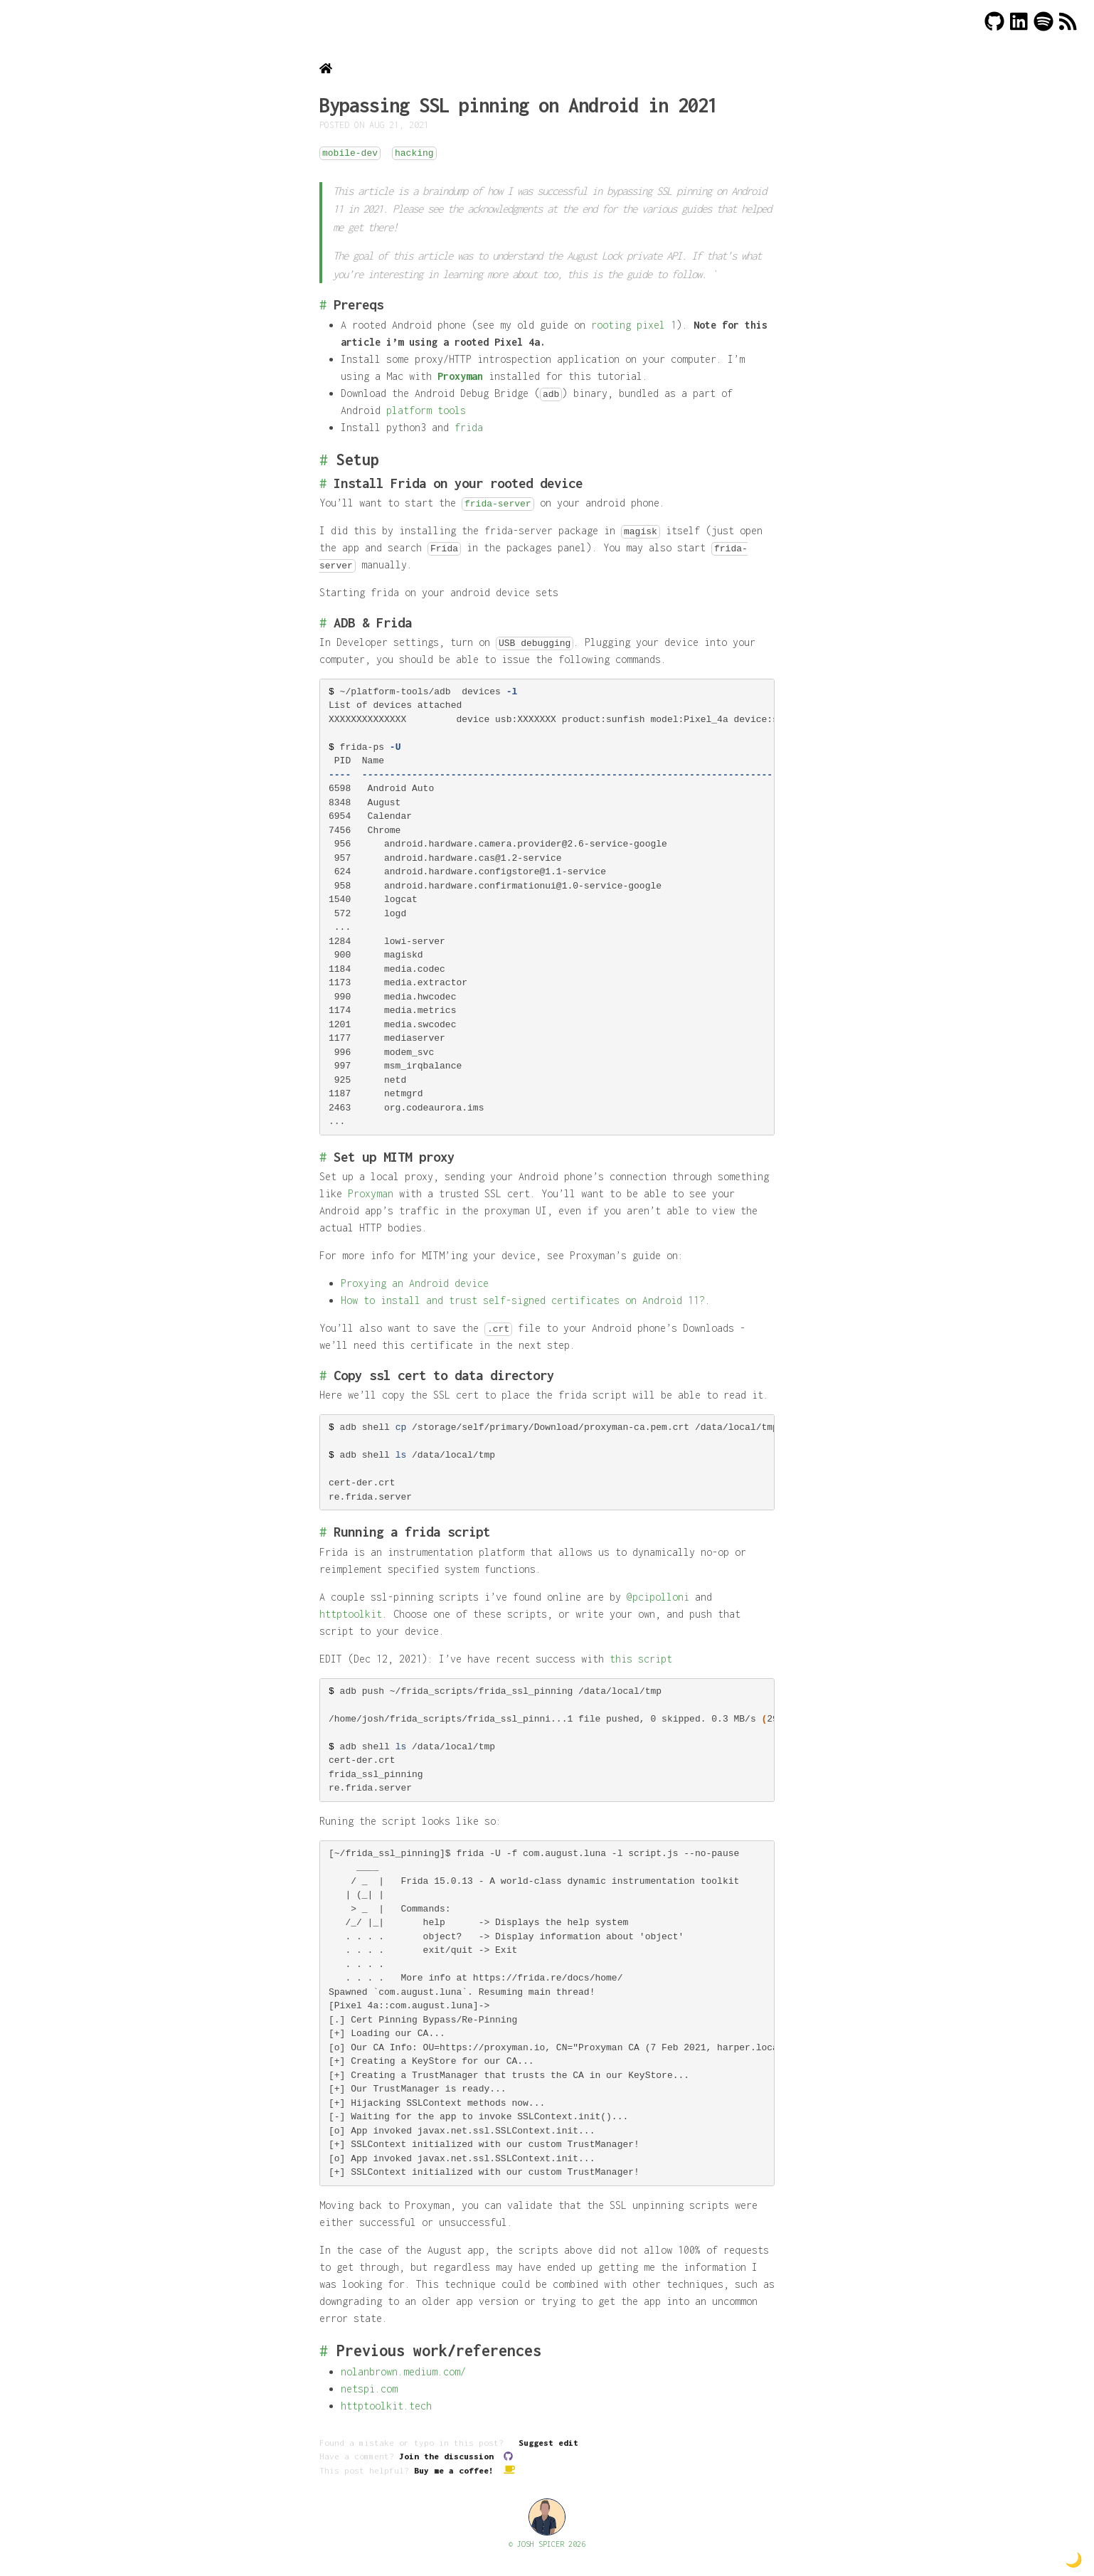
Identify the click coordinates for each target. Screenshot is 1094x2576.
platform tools (426, 410)
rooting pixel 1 (633, 325)
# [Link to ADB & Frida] (322, 622)
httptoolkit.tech (386, 2406)
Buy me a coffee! (464, 2470)
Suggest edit (548, 2442)
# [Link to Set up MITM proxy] (322, 1157)
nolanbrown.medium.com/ (403, 2371)
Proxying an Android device (415, 1283)
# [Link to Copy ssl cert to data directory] (322, 1375)
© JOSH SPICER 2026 (547, 2544)
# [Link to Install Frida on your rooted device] (322, 483)
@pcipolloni (658, 1597)
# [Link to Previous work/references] (323, 2350)
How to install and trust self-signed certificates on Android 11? (523, 1300)
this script (641, 1659)
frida (469, 427)
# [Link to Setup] (323, 459)
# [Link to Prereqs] (322, 304)
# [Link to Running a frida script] (322, 1531)
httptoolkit (350, 1614)
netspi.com (369, 2388)
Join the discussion (456, 2456)
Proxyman (460, 376)
